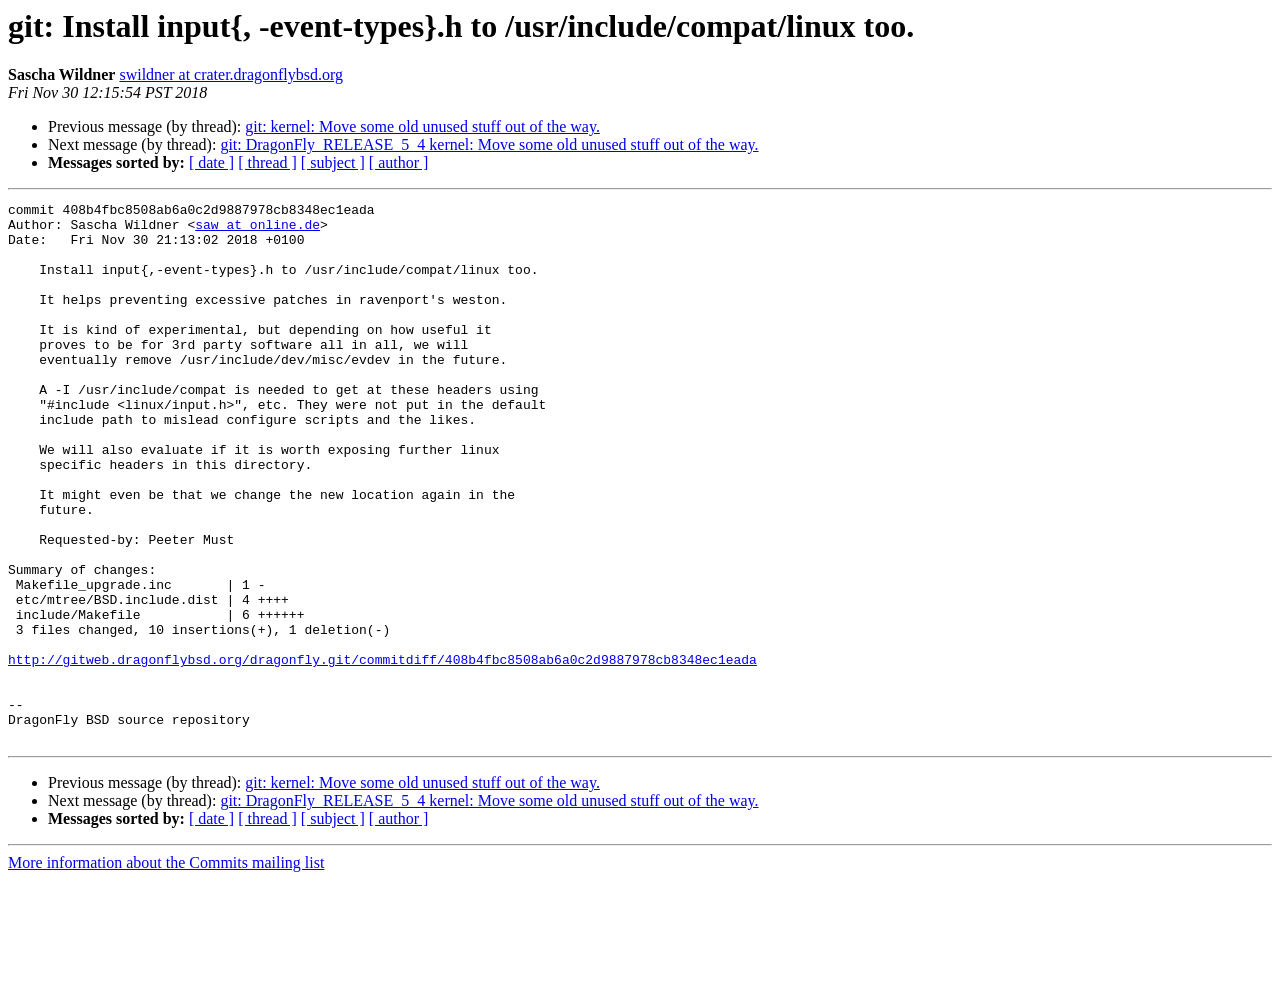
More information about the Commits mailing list (166, 970)
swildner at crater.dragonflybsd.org (231, 74)
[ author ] (399, 162)
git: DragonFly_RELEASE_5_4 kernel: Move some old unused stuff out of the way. (489, 144)
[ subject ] (333, 162)
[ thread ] (267, 162)
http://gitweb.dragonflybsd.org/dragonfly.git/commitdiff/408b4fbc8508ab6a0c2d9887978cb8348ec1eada (382, 752)
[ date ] (211, 162)
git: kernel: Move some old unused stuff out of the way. (422, 126)
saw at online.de (257, 230)
